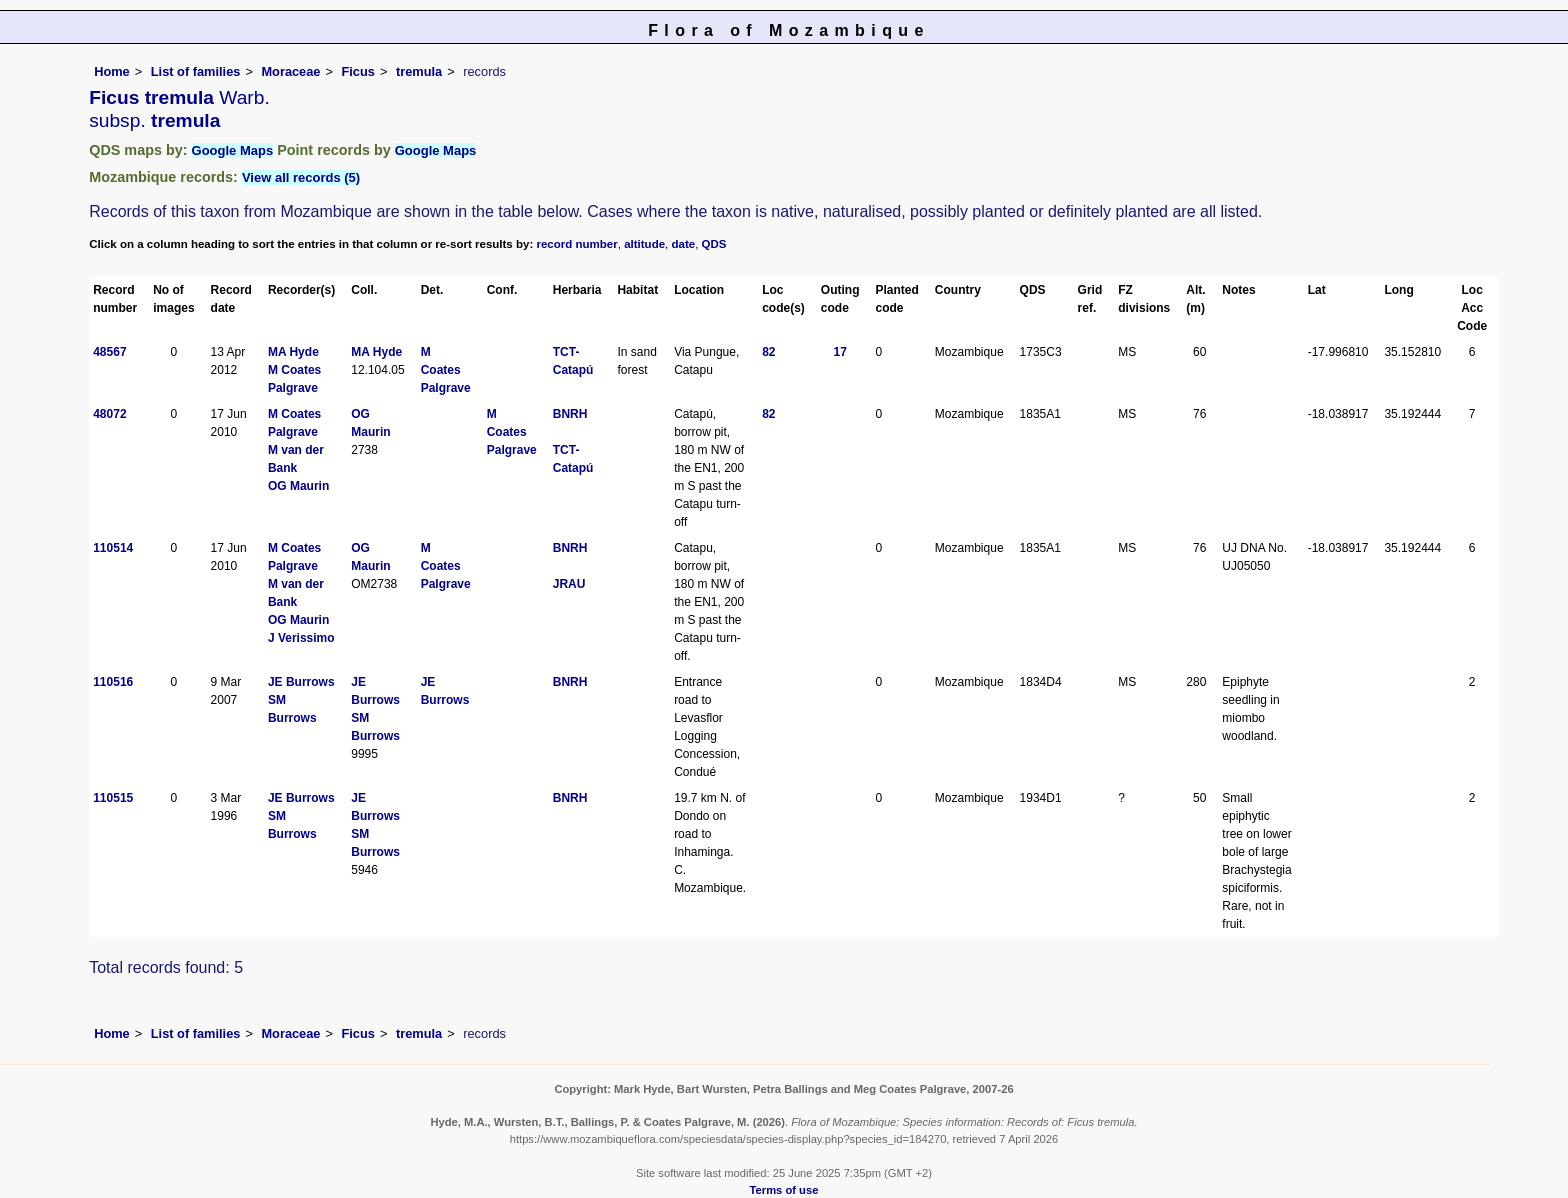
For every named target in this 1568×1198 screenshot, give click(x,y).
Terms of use (784, 1190)
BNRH (570, 414)
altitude (644, 244)
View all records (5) (301, 177)
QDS (714, 244)
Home (112, 71)
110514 (113, 548)
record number (576, 244)
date (684, 244)
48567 (109, 352)
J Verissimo (301, 638)
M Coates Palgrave (446, 370)
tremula (419, 71)
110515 (113, 798)
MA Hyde (293, 352)
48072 (109, 414)
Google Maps (233, 150)
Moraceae (290, 71)
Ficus (358, 71)
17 (840, 352)
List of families (196, 71)
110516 (113, 682)
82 (768, 352)
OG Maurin (298, 486)
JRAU (569, 584)
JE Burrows (301, 682)
